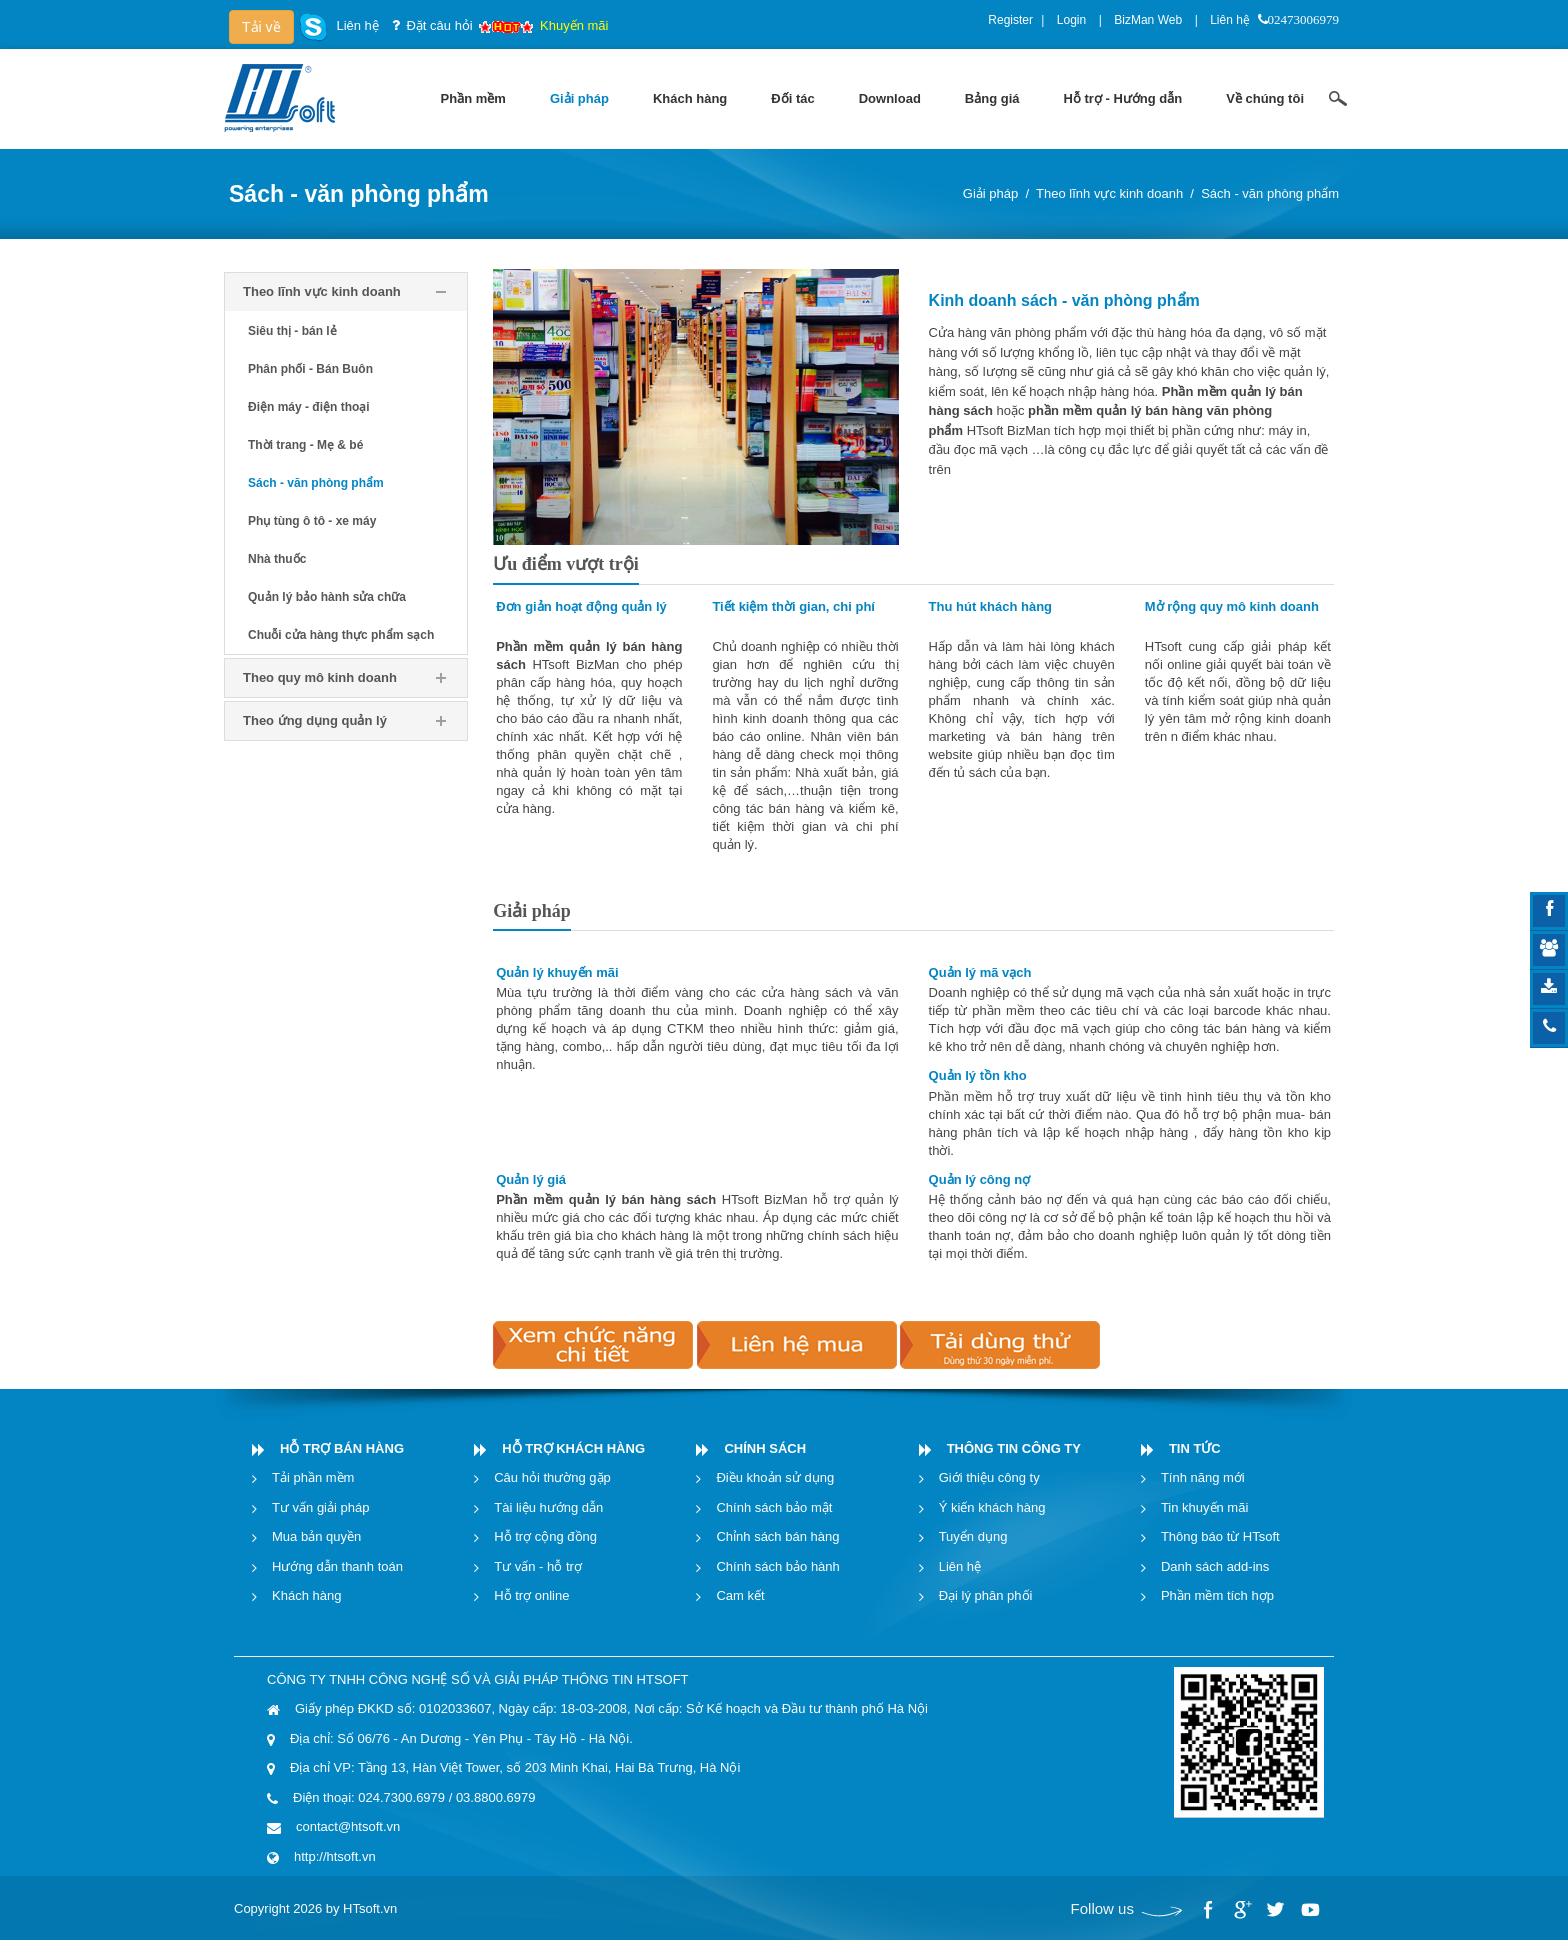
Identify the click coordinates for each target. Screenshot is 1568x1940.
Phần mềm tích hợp (1217, 1595)
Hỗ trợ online (531, 1595)
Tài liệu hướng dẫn (548, 1507)
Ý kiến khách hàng (992, 1507)
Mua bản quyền (316, 1536)
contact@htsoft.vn (348, 1826)
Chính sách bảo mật (774, 1507)
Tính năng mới (1203, 1477)
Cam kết (740, 1595)
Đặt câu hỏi (439, 25)
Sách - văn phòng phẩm (1270, 193)
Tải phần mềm (313, 1477)
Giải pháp (990, 193)
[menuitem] (473, 99)
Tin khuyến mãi (1204, 1507)
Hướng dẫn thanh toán (337, 1566)
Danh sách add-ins (1215, 1566)
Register (1010, 20)
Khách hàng (306, 1595)
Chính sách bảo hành (777, 1566)
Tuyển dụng (973, 1536)
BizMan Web (1148, 20)
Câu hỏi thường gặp (552, 1477)
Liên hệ (1230, 20)
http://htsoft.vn (335, 1856)
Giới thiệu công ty (989, 1477)
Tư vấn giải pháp (320, 1507)
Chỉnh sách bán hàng (777, 1536)
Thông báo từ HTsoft (1220, 1536)
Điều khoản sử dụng (775, 1477)
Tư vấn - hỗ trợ (538, 1566)
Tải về (261, 27)
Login (1071, 20)
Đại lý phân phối (986, 1595)
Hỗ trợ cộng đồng (545, 1536)
